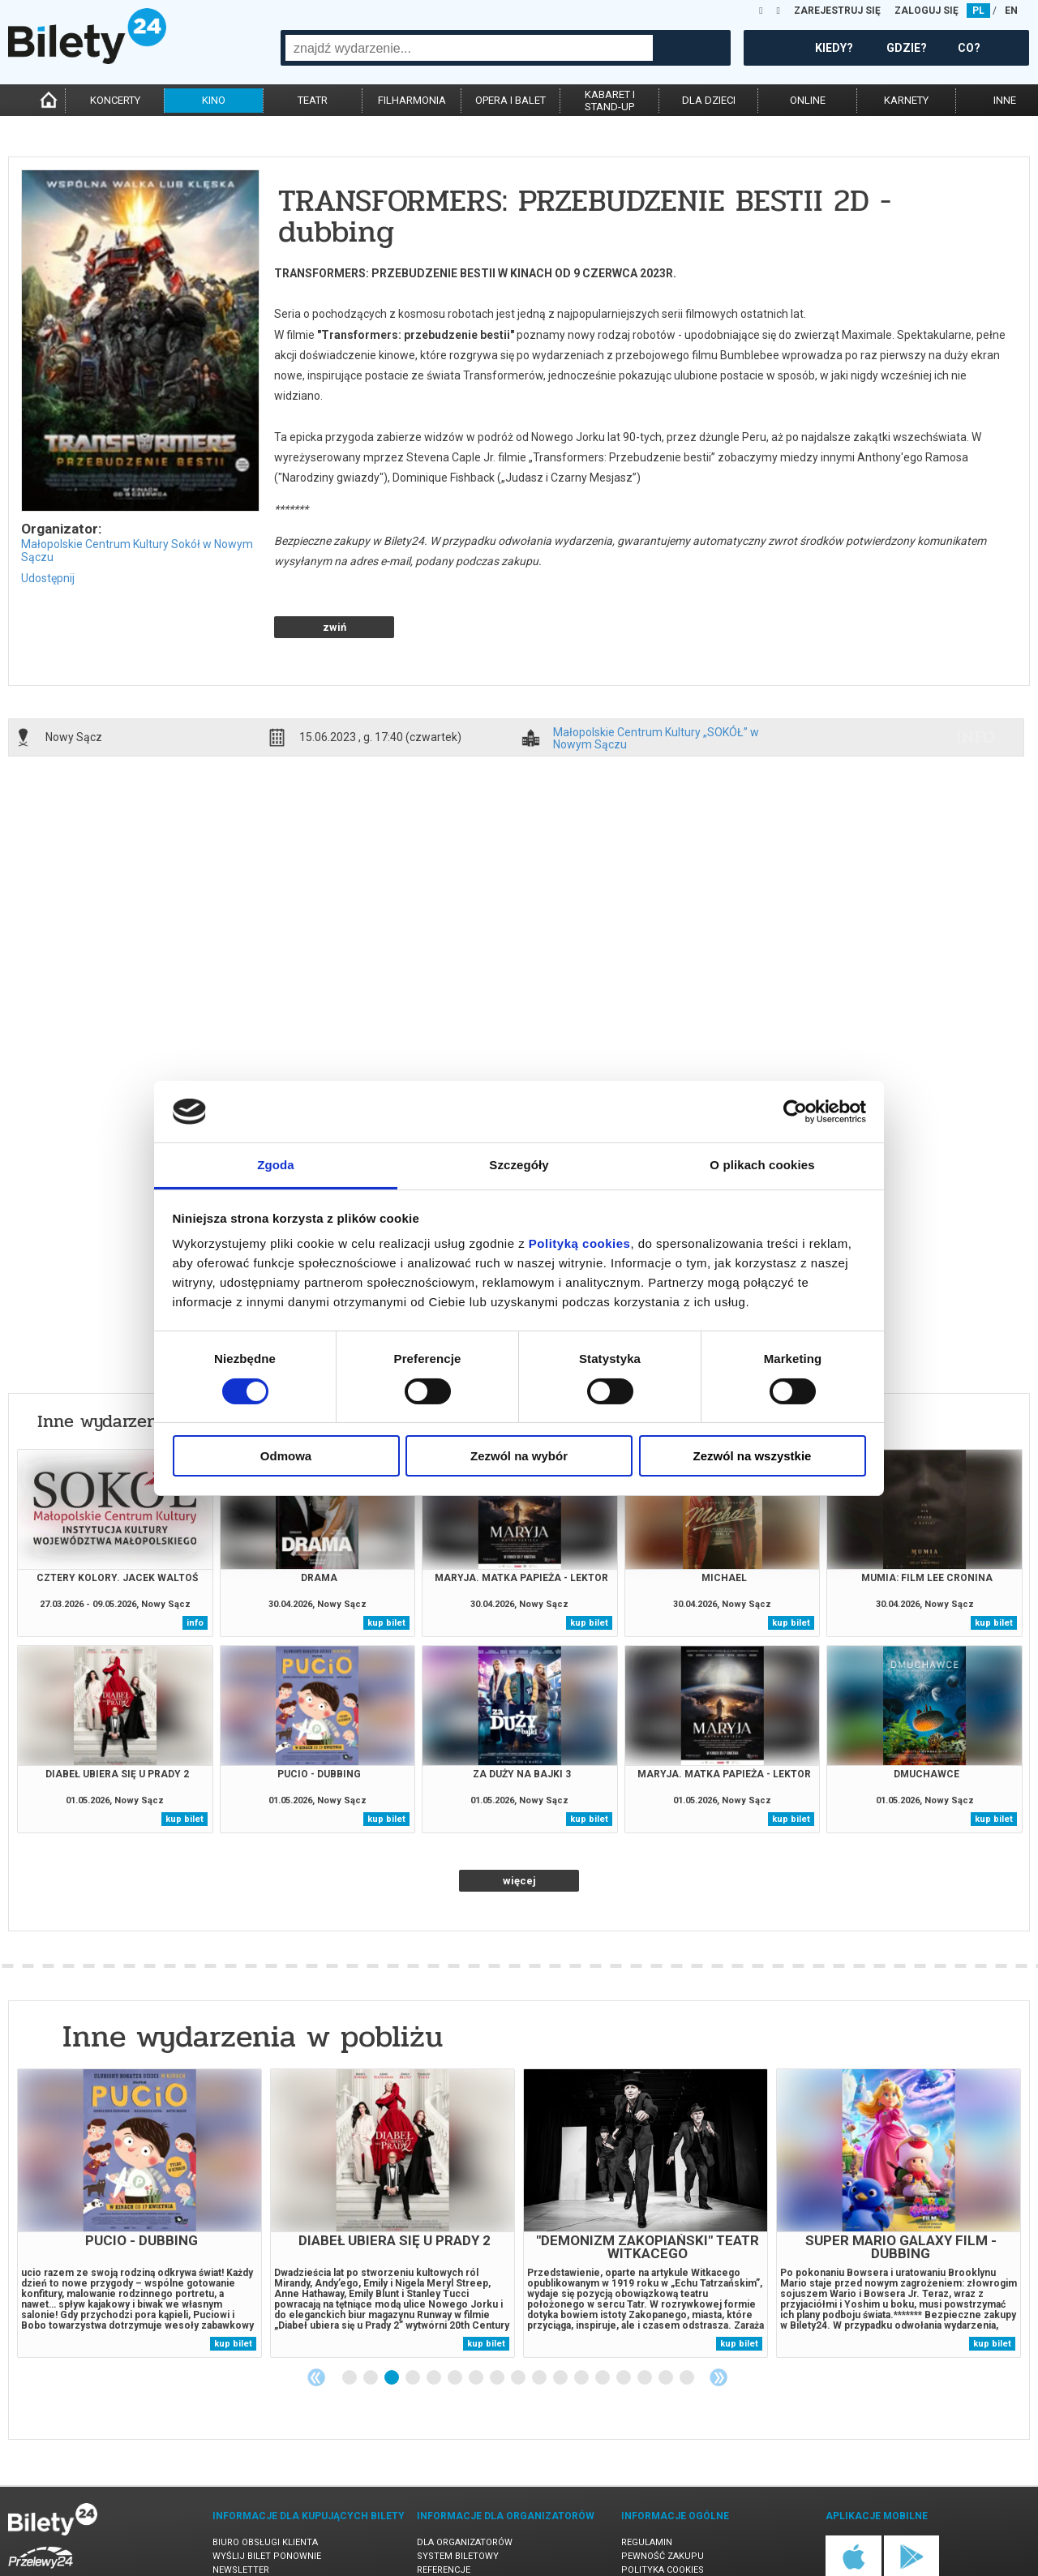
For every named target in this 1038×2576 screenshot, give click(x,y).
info (975, 680)
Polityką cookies (580, 1243)
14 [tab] (624, 2321)
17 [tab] (688, 2321)
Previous (316, 2321)
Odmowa (285, 1456)
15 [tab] (645, 2321)
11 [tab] (561, 2321)
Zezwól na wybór (519, 1456)
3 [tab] (392, 2321)
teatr (313, 100)
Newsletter (240, 2513)
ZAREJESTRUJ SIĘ (837, 10)
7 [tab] (477, 2321)
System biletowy (458, 2499)
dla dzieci (709, 100)
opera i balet (510, 100)
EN (1011, 10)
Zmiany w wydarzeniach (270, 2527)
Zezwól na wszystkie (752, 1456)
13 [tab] (603, 2321)
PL (978, 10)
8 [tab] (498, 2321)
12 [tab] (582, 2321)
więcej (519, 1824)
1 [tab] (350, 2321)
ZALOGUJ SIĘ (926, 10)
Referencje (443, 2513)
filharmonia (412, 100)
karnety (906, 100)
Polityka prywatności (675, 2527)
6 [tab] (456, 2321)
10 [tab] (540, 2321)
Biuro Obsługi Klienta (265, 2485)
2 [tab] (371, 2321)
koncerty (115, 100)
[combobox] (469, 48)
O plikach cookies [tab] (762, 1165)
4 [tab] (413, 2321)
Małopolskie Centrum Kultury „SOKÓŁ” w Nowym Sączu (656, 681)
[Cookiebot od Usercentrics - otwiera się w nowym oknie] (795, 1111)
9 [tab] (519, 2321)
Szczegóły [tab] (518, 1165)
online (808, 100)
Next (718, 2321)
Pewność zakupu (662, 2499)
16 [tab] (666, 2321)
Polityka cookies (662, 2513)
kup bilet (386, 1566)
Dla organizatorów (465, 2485)
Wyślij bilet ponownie (266, 2499)
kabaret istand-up (610, 100)
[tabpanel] (139, 2156)
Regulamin (646, 2485)
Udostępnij (48, 578)
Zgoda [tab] (275, 1165)
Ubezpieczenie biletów (266, 2540)
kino (213, 100)
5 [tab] (435, 2321)
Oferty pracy (653, 2540)
